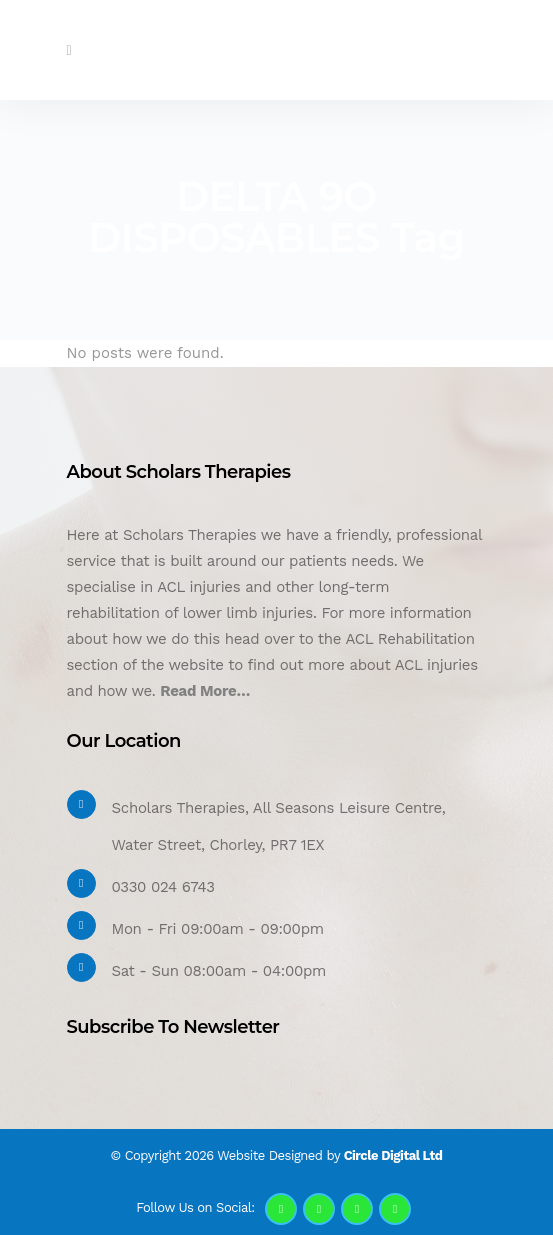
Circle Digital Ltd (393, 1155)
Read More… (205, 691)
